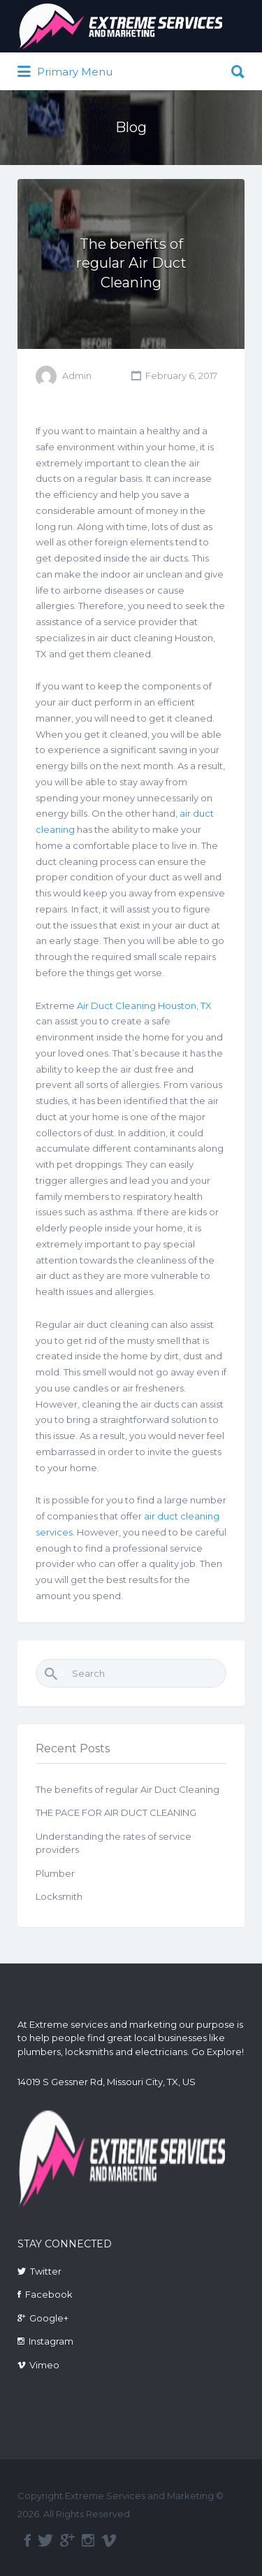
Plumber (55, 1873)
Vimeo (44, 2364)
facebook (27, 2540)
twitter (45, 2540)
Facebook (49, 2294)
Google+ (48, 2318)
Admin (77, 375)
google (67, 2540)
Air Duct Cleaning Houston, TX (144, 1005)
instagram (88, 2540)
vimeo (108, 2540)
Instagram (51, 2341)
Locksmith (59, 1896)
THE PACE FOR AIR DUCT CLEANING (116, 1812)
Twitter (45, 2271)
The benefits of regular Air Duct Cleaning (131, 263)
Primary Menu (64, 72)
